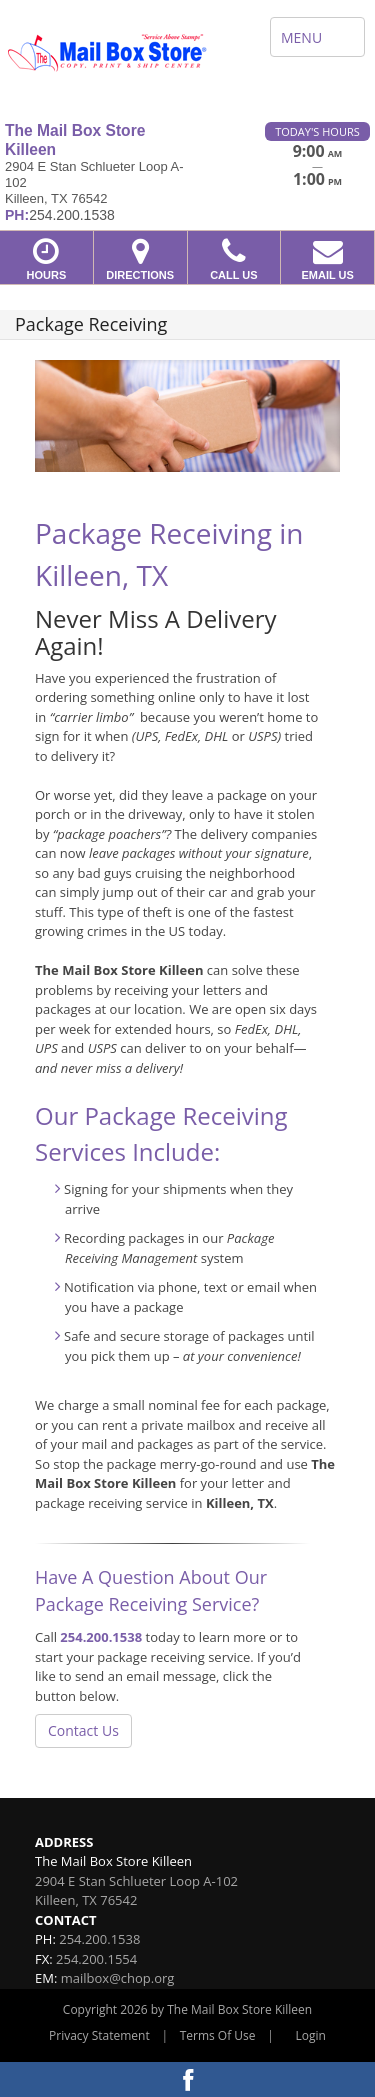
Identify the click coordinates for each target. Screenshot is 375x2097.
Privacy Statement (99, 2035)
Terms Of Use (218, 2035)
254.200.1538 (101, 1637)
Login (311, 2035)
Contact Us (83, 1730)
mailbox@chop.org (118, 1978)
